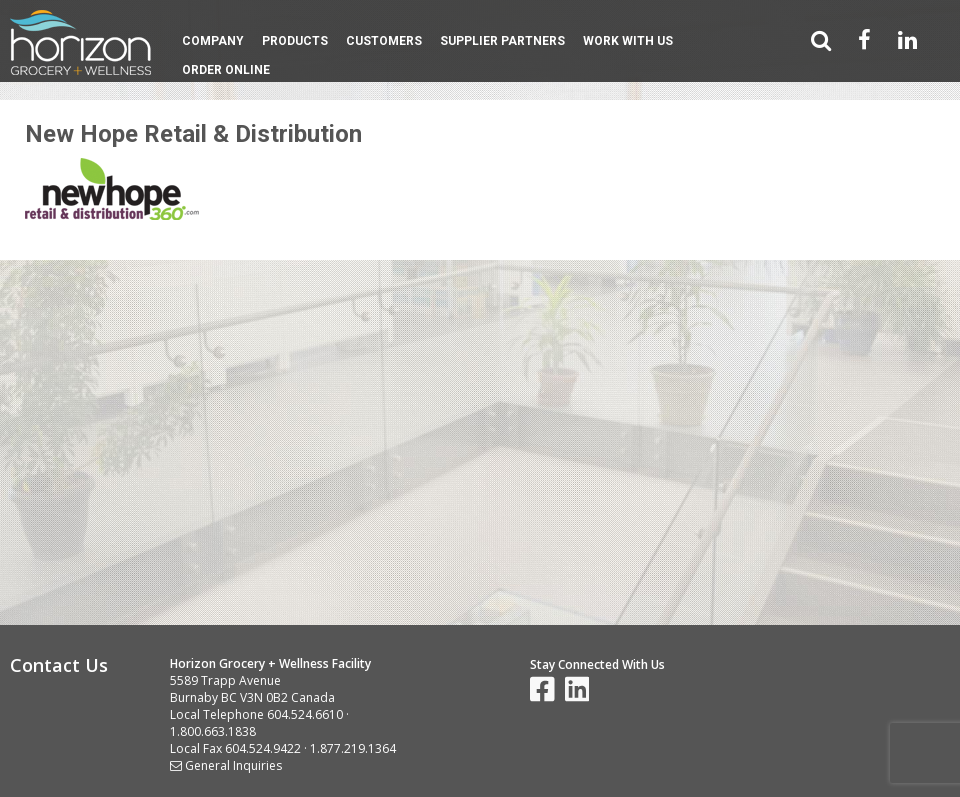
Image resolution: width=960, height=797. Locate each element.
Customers (384, 41)
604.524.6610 (305, 714)
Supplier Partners (502, 41)
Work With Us (628, 41)
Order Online (226, 70)
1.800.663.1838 (213, 731)
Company (213, 41)
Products (295, 41)
